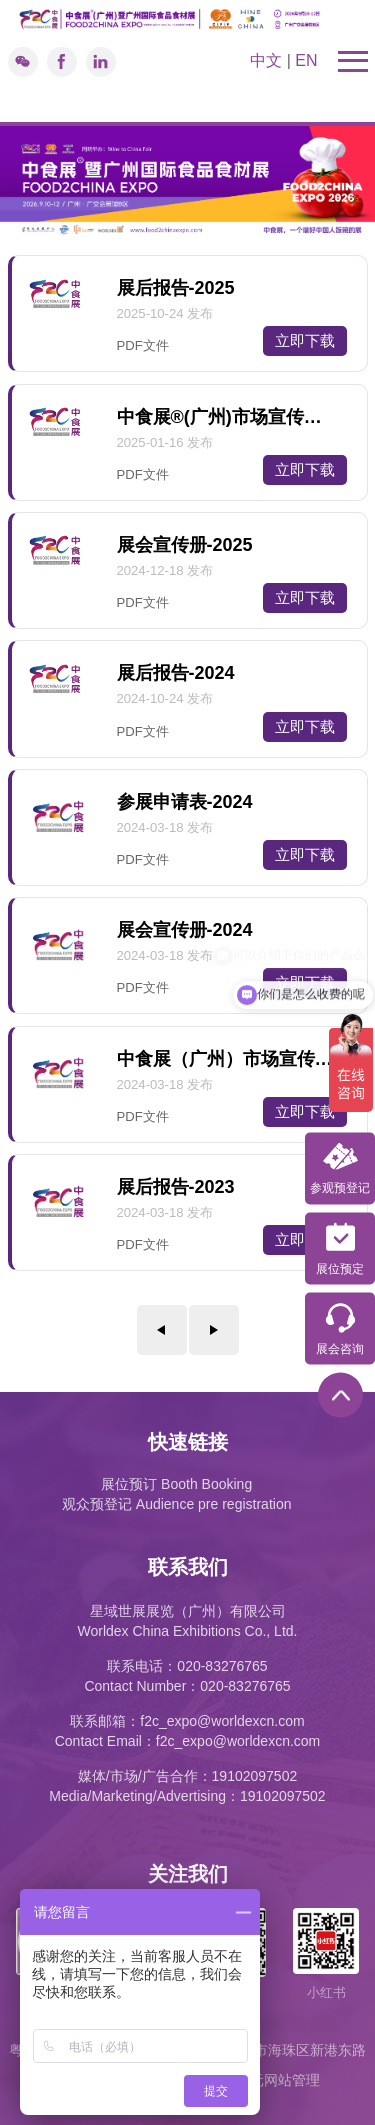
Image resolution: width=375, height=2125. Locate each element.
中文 (266, 60)
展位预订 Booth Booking (176, 1484)
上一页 (162, 1330)
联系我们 (188, 1567)
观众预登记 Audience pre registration (177, 1504)
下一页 (214, 1330)
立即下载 (305, 340)
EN (306, 60)
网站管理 (292, 2080)
